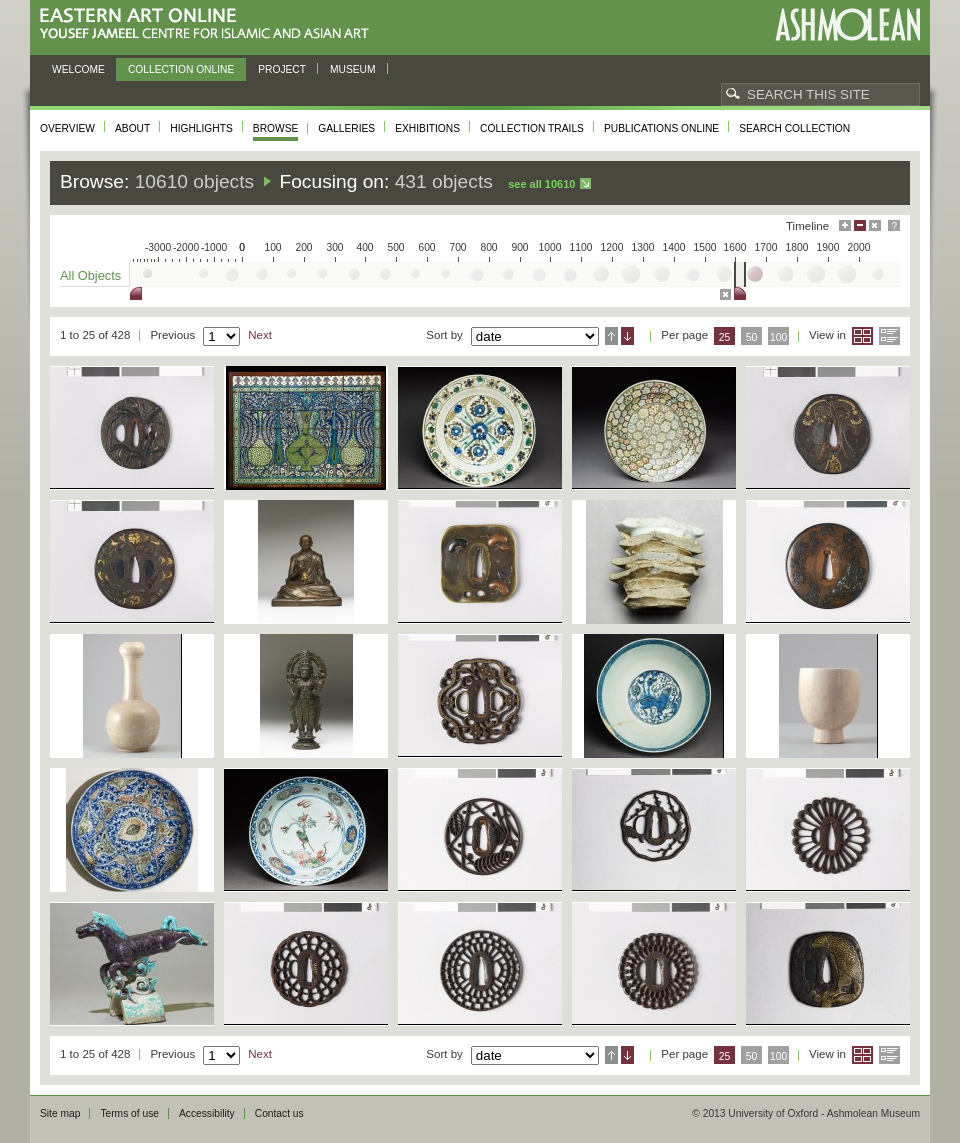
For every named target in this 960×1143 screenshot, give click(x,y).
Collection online (181, 69)
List (889, 336)
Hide (875, 225)
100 (778, 337)
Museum (353, 69)
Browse (276, 128)
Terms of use (129, 1113)
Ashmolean (847, 24)
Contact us (279, 1113)
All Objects (90, 275)
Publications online (661, 128)
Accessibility (207, 1113)
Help (894, 225)
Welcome (78, 69)
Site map (60, 1113)
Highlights (201, 128)
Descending (627, 336)
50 (752, 337)
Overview (67, 128)
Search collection (794, 128)
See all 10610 (541, 184)
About (132, 128)
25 (725, 337)
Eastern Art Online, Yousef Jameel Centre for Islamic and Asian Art (209, 24)
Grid (862, 336)
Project (282, 69)
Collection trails (532, 128)
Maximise (845, 225)
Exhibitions (427, 128)
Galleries (346, 128)
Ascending (611, 336)
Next (260, 335)
